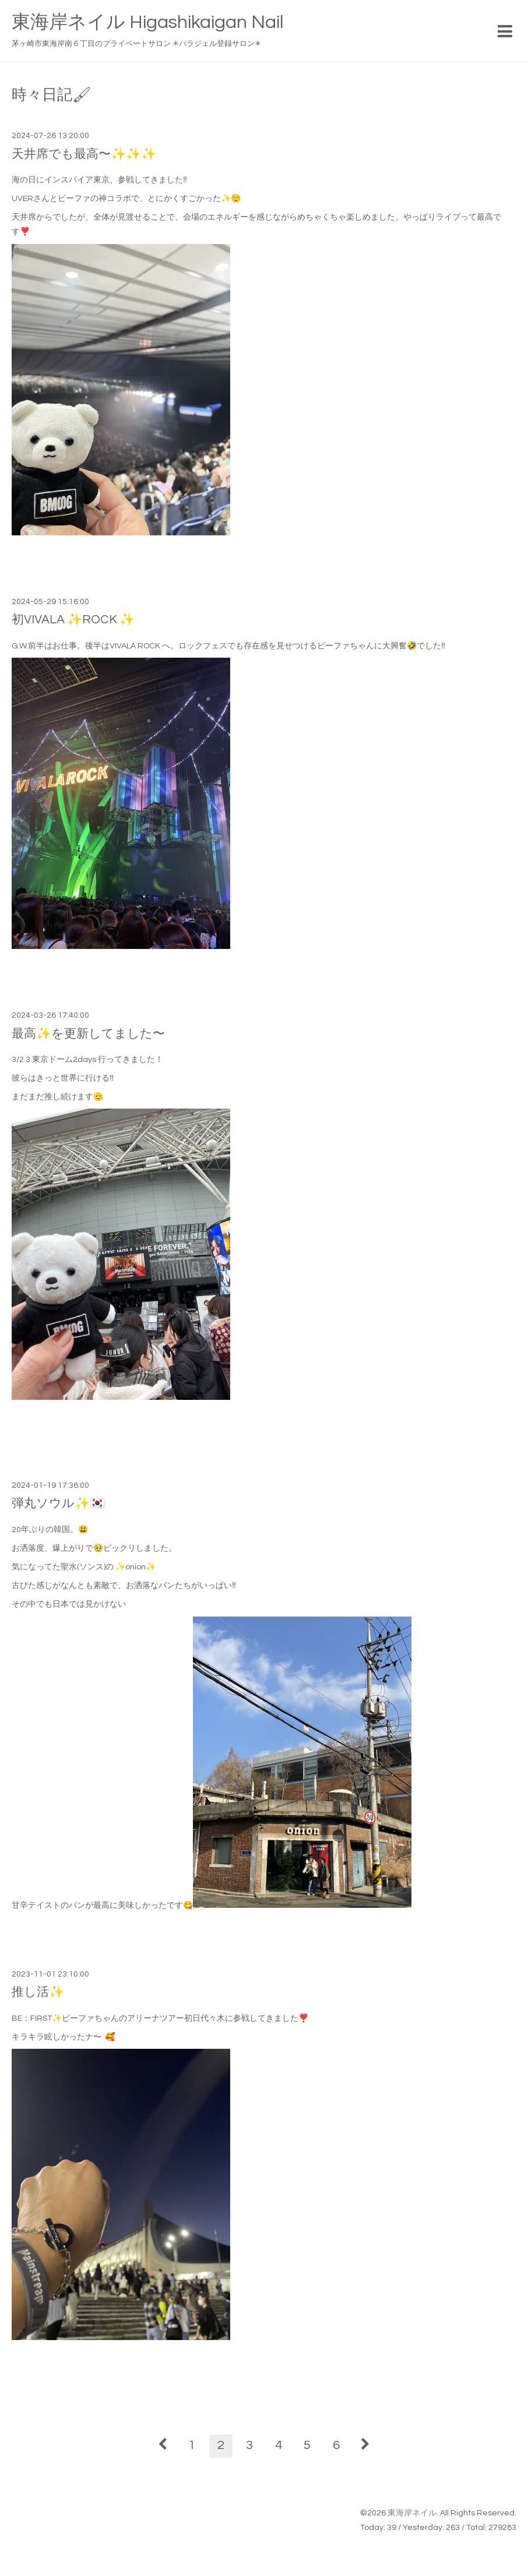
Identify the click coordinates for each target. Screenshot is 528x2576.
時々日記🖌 (51, 95)
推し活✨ (38, 1992)
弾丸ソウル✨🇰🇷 (58, 1503)
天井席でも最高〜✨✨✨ (84, 154)
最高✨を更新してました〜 (88, 1034)
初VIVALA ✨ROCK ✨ (73, 619)
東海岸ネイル (412, 2513)
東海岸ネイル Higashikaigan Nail (147, 22)
